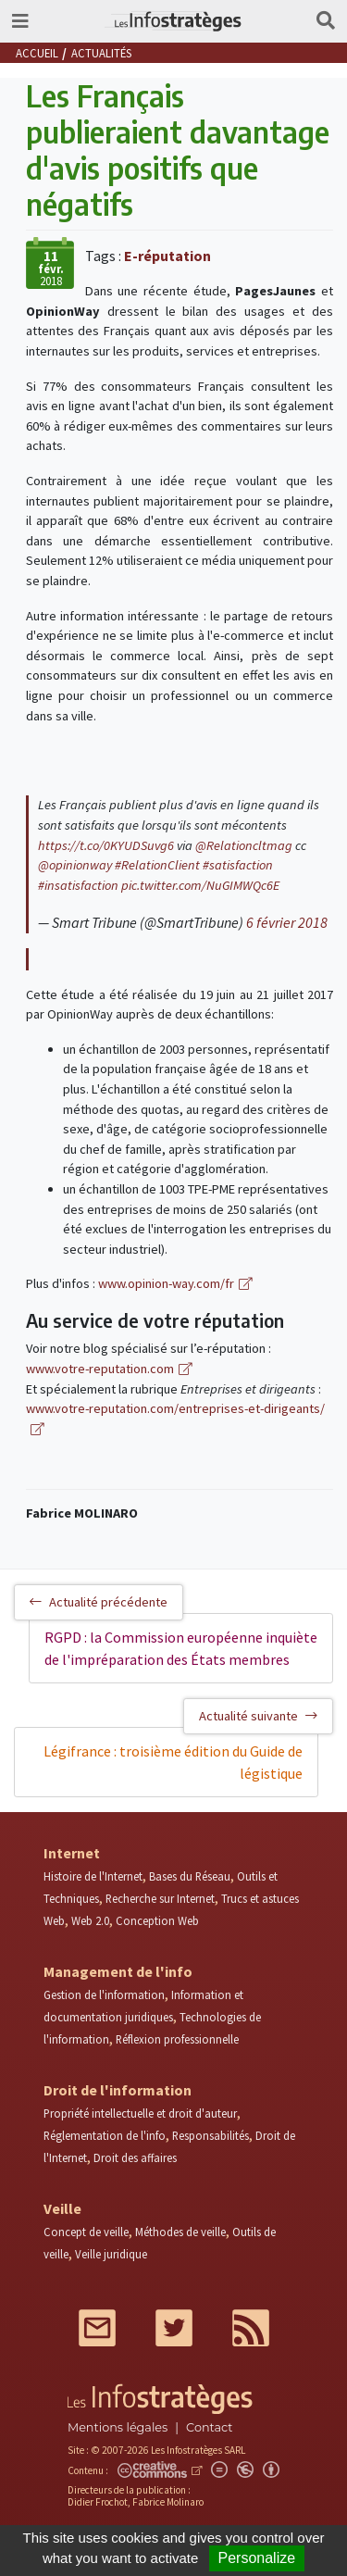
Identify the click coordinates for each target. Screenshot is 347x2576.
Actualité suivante (258, 1715)
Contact (209, 2427)
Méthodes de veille (180, 2231)
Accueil (37, 52)
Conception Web (157, 1920)
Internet (71, 1853)
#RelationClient (157, 865)
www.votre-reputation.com (100, 1368)
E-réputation (167, 255)
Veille (62, 2208)
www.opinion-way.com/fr (166, 1283)
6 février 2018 (287, 922)
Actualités (101, 52)
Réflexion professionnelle (177, 2039)
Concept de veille (86, 2231)
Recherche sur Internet (160, 1898)
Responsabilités (210, 2135)
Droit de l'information (117, 2090)
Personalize (257, 2558)
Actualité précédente (98, 1602)
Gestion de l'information (104, 1994)
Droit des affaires (135, 2157)
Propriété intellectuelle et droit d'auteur (140, 2113)
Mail (97, 2327)
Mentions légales (117, 2427)
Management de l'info (117, 1971)
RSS (250, 2327)
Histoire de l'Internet (93, 1876)
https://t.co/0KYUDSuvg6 (106, 845)
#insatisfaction (78, 885)
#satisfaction (238, 865)
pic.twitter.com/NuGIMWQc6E (200, 885)
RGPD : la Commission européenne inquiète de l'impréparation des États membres (180, 1648)
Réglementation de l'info (104, 2135)
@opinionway (75, 865)
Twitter (173, 2327)
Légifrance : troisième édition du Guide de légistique (173, 1762)
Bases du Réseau (189, 1876)
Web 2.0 (90, 1920)
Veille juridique (111, 2253)
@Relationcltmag (243, 845)
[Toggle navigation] (20, 21)
